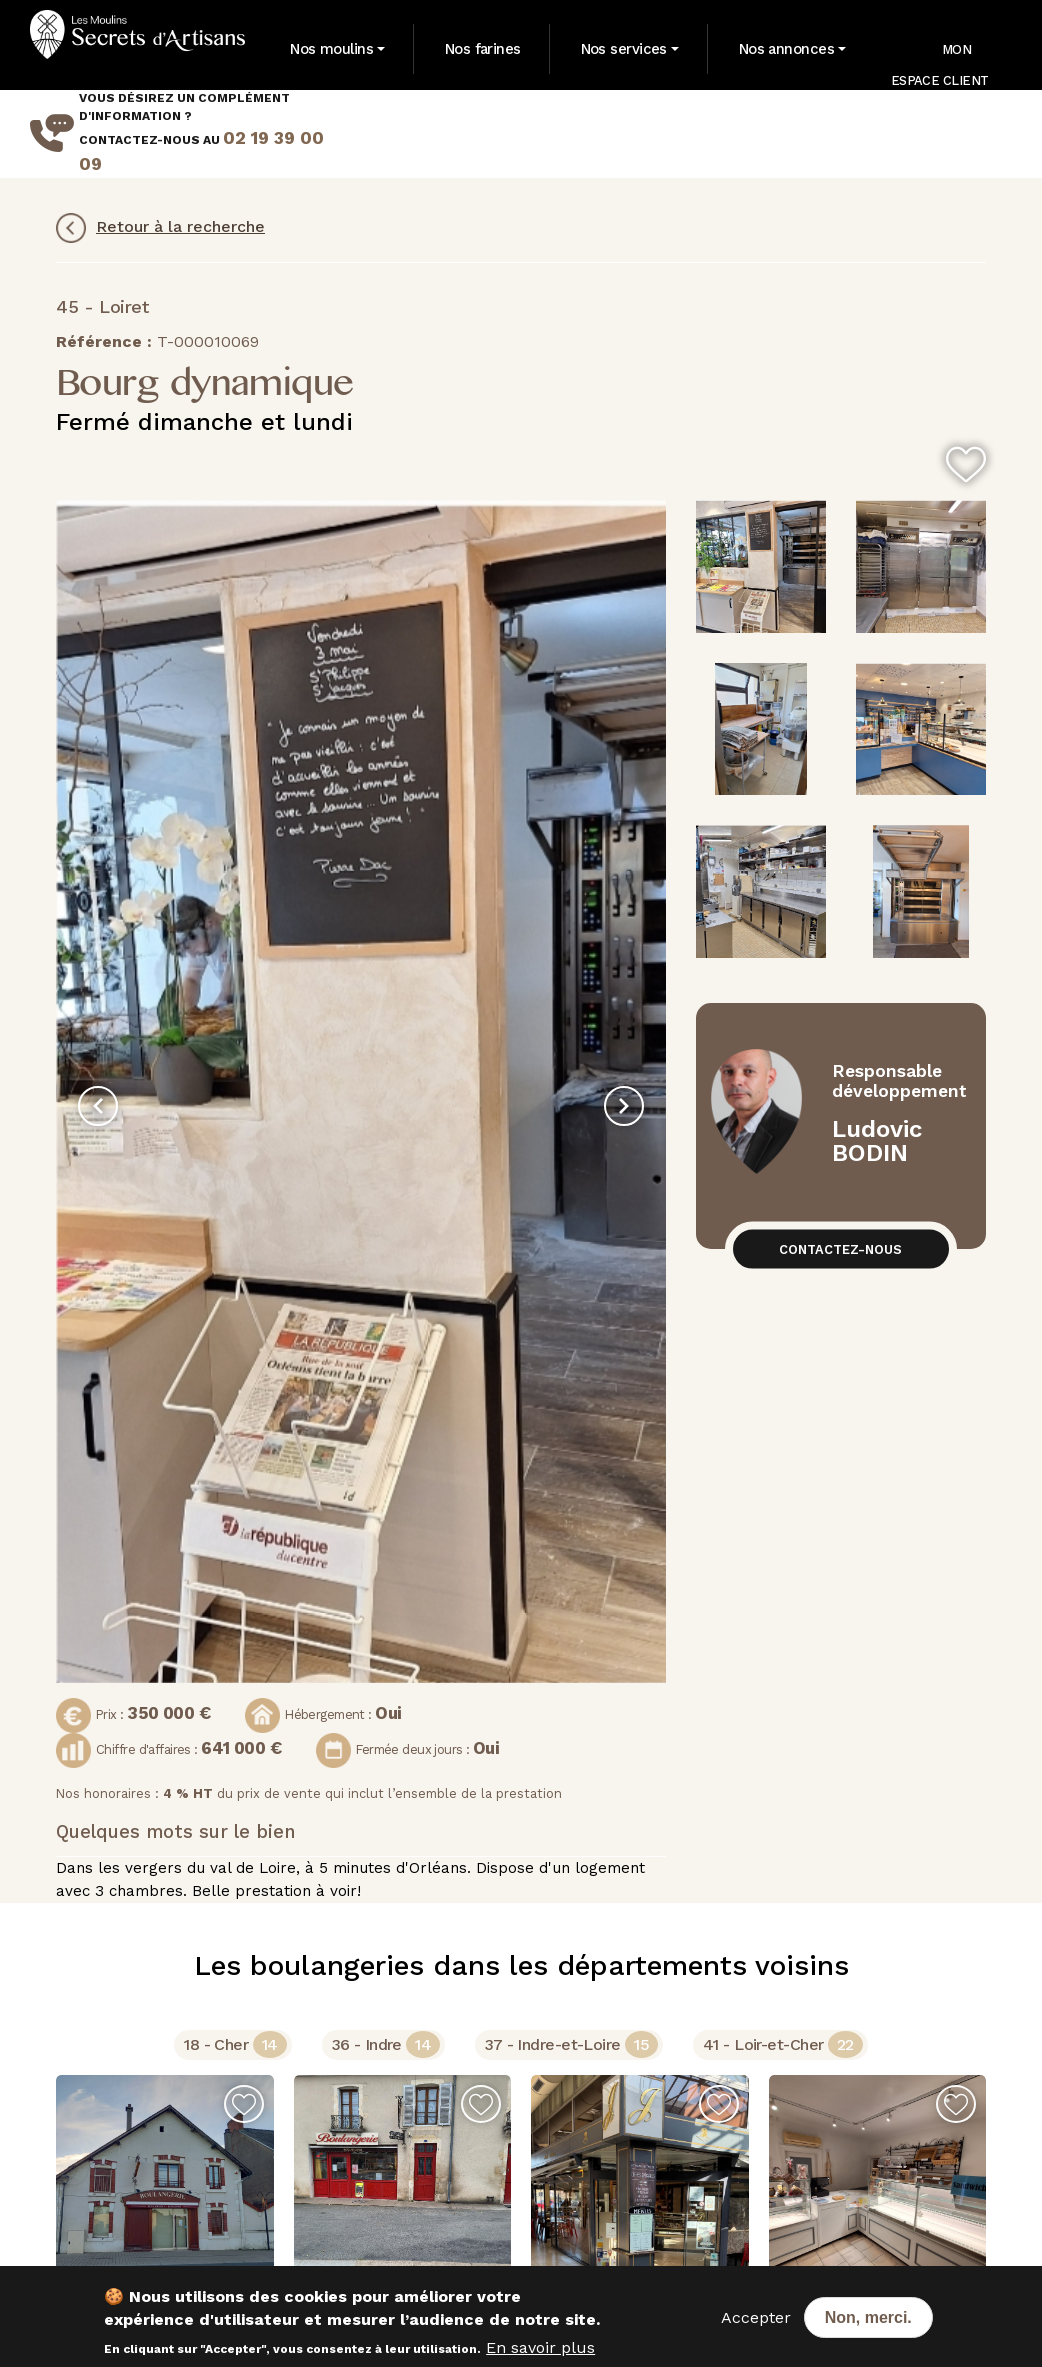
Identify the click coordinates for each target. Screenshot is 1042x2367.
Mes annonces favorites (765, 133)
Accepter (756, 2317)
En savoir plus (540, 2347)
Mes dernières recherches (905, 133)
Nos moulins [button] (331, 49)
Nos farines (483, 49)
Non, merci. (868, 2317)
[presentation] (98, 1106)
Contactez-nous (840, 1249)
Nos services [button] (624, 49)
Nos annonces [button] (786, 49)
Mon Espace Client (940, 59)
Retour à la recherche (160, 228)
